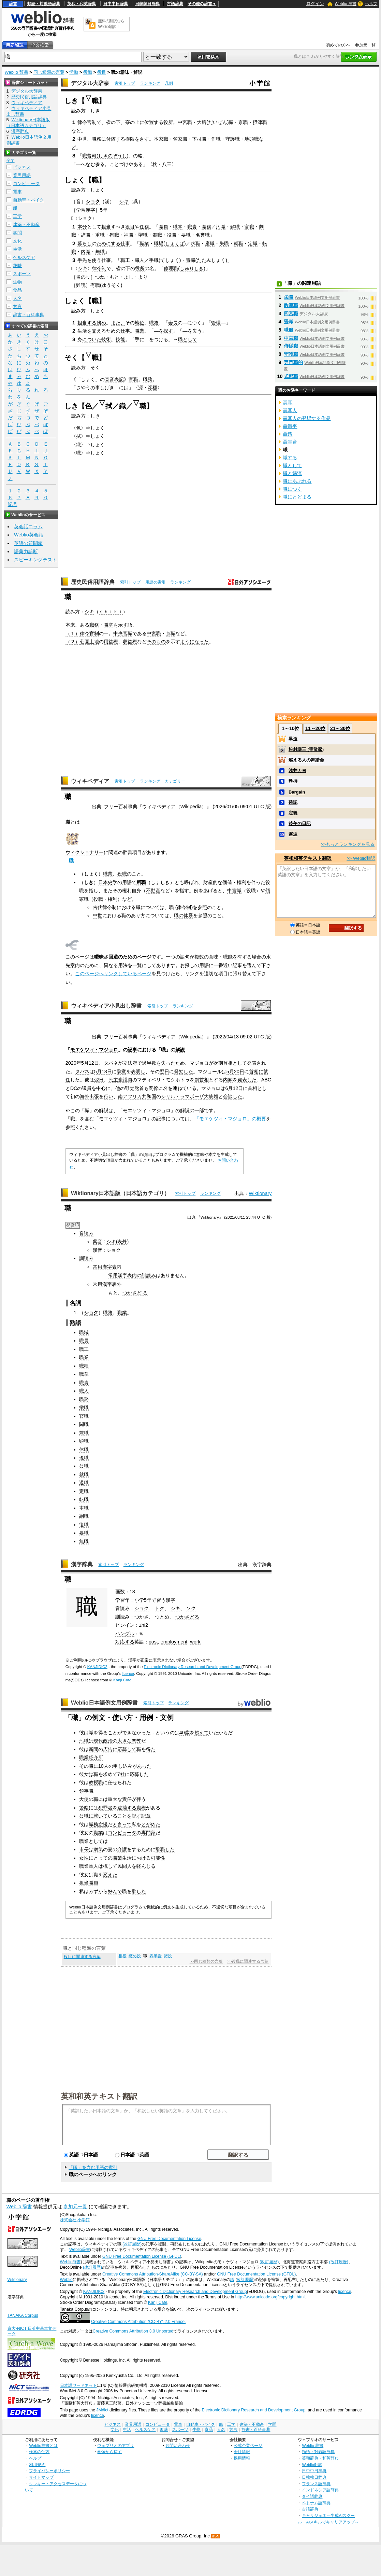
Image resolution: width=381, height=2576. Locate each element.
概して (110, 1866)
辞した (139, 1891)
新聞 (93, 1749)
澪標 (152, 387)
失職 (224, 243)
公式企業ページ (248, 2445)
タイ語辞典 (312, 2496)
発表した (247, 1079)
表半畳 (155, 1956)
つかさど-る (135, 1293)
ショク (93, 201)
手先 (82, 260)
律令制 (99, 268)
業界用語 (22, 175)
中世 (82, 139)
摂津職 (260, 122)
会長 (173, 322)
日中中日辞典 (115, 3)
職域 (84, 1332)
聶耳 (287, 402)
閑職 (84, 1424)
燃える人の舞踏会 (306, 759)
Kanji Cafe (122, 1680)
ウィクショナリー (84, 852)
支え (96, 331)
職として (187, 339)
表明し (138, 1071)
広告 (108, 1749)
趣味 (17, 265)
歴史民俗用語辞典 (93, 582)
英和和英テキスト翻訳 (99, 2096)
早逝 (293, 738)
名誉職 (202, 235)
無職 (100, 251)
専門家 (148, 1832)
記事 (132, 1049)
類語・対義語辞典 (43, 3)
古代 (97, 907)
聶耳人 (290, 410)
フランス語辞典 (316, 2483)
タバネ (111, 1063)
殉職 (114, 235)
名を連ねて (175, 1088)
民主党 (115, 1079)
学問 (17, 232)
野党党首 (134, 1088)
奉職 (157, 235)
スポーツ (22, 273)
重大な (115, 1799)
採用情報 (242, 2458)
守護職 (232, 139)
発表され (256, 1063)
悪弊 (136, 1741)
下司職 (199, 139)
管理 (216, 322)
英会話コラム (28, 526)
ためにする (108, 243)
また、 (118, 322)
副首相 (201, 1079)
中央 (118, 633)
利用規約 (37, 2464)
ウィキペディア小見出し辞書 (106, 1006)
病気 (98, 1849)
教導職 (291, 305)
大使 (84, 1799)
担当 (106, 226)
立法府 (130, 1063)
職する (290, 457)
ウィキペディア (90, 781)
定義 (293, 812)
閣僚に (156, 1088)
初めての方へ (338, 45)
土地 (94, 641)
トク (159, 1608)
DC (73, 1088)
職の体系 (183, 915)
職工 (125, 260)
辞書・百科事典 (28, 314)
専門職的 (293, 362)
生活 (17, 249)
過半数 (149, 1063)
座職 (210, 243)
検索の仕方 (39, 2451)
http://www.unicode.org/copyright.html (270, 2297)
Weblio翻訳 (312, 2464)
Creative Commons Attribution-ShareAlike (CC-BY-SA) (152, 2274)
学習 (120, 1600)
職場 (158, 243)
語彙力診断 (26, 551)
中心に (103, 1088)
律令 (82, 122)
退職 (84, 1482)
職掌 (177, 226)
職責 (192, 226)
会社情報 (242, 2451)
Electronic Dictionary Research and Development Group (192, 1667)
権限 (130, 139)
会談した (232, 1096)
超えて (201, 1732)
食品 (17, 290)
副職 (84, 1516)
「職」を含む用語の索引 (93, 2167)
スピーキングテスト (35, 559)
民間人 (124, 1866)
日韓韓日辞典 (147, 3)
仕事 (125, 243)
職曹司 (89, 155)
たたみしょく (211, 260)
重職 (100, 235)
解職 (235, 226)
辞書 (13, 3)
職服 (288, 330)
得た (151, 1749)
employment (174, 1641)
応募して (126, 1749)
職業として (91, 1841)
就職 (238, 243)
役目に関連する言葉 (82, 1957)
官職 (249, 226)
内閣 (228, 1079)
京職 (243, 122)
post (153, 1641)
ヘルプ (371, 3)
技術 (106, 339)
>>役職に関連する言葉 (247, 1961)
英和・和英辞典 (81, 3)
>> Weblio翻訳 (361, 858)
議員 (127, 1079)
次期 (218, 1063)
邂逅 (293, 834)
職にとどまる (297, 497)
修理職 (171, 268)
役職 (87, 72)
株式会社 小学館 (75, 2219)
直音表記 (114, 379)
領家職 (180, 139)
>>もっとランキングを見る (348, 844)
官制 (92, 122)
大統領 (211, 1096)
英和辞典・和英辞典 (320, 2458)
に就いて (98, 1816)
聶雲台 (290, 442)
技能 (120, 339)
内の (137, 1275)
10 (101, 1766)
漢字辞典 (82, 1564)
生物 (17, 281)
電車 (17, 191)
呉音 (97, 1241)
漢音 (97, 1250)
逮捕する (126, 1807)
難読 (81, 285)
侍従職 (291, 346)
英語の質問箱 (28, 543)
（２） (72, 641)
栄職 (84, 1407)
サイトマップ (41, 2477)
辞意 (121, 1071)
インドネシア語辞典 (320, 2490)
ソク (191, 1608)
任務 (144, 226)
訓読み (86, 1258)
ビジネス (22, 167)
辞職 (85, 235)
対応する (124, 1641)
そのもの (156, 641)
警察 (84, 1807)
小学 (139, 1600)
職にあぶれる (297, 481)
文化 (17, 240)
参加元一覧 (365, 45)
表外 (122, 1241)
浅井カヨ (297, 770)
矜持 (293, 781)
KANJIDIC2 (97, 1667)
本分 (82, 226)
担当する (87, 322)
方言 (17, 306)
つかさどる (187, 1617)
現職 (84, 1457)
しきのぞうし (112, 155)
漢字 (170, 1600)
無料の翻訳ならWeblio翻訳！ (111, 23)
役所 (168, 122)
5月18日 (103, 1071)
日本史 (105, 882)
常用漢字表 (105, 1267)
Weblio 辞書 (345, 3)
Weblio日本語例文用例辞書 (104, 1703)
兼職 (84, 1433)
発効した (183, 1071)
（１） (72, 633)
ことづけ (119, 164)
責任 (127, 1799)
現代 (98, 1741)
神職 (128, 235)
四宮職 (291, 313)
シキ (124, 201)
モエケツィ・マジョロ (94, 1049)
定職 (253, 243)
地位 (139, 322)
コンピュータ (122, 1832)
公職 (84, 1466)
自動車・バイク (28, 199)
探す (168, 331)
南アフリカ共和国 (137, 1096)
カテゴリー (175, 781)
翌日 (164, 1071)
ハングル (124, 1633)
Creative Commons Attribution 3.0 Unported (133, 2331)
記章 (146, 1816)
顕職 (84, 1441)
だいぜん (217, 122)
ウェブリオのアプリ (115, 2445)
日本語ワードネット (78, 2385)
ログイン (315, 3)
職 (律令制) (181, 907)
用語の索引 (155, 582)
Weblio (66, 2279)
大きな (124, 1741)
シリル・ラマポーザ (182, 1096)
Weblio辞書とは (43, 2445)
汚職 (220, 226)
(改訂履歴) (132, 2244)
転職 (84, 1499)
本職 (84, 1508)
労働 (73, 72)
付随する (115, 139)
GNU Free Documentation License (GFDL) (141, 2256)
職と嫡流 (292, 473)
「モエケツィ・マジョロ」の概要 (230, 1118)
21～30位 (340, 728)
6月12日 (234, 1088)
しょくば (174, 243)
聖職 (143, 235)
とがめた (150, 1824)
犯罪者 (105, 1807)
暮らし (84, 243)
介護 (122, 1849)
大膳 (201, 122)
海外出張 (89, 1096)
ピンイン (124, 1625)
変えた (110, 1874)
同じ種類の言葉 (48, 72)
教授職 (96, 1782)
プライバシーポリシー (49, 2470)
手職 (154, 260)
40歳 (184, 1732)
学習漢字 (85, 210)
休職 (84, 1449)
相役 (122, 1956)
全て (10, 160)
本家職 (161, 139)
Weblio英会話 (28, 534)
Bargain (297, 792)
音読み (86, 1233)
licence (128, 1673)
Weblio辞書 (79, 2249)
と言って (122, 1824)
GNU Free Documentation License (169, 2238)
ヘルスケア (24, 257)
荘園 (84, 641)
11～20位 (315, 728)
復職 (84, 1524)
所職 (141, 882)
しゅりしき (192, 268)
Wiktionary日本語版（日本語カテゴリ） (120, 1193)
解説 (180, 1049)
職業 (144, 243)
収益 (127, 641)
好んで (115, 1891)
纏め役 (135, 1956)
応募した (139, 1774)
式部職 (291, 376)
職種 (84, 1366)
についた (91, 339)
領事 (84, 1791)
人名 (17, 298)
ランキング (150, 83)
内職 (85, 251)
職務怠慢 (98, 1824)
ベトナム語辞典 (316, 2503)
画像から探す (109, 2451)
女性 (84, 1858)
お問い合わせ (177, 2445)
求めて (110, 1774)
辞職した (165, 1849)
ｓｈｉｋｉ (111, 611)
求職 (195, 243)
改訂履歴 (245, 2279)
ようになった (194, 641)
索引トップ (125, 83)
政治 (108, 1741)
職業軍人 (88, 1866)
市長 (84, 1849)
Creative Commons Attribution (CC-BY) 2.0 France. (138, 2321)
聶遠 (287, 434)
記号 (12, 504)
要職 (186, 235)
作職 (216, 139)
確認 (293, 802)
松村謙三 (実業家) (306, 749)
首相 (228, 1063)
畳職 (190, 260)
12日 (94, 1063)
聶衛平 (290, 426)
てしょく (169, 260)
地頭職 (252, 139)
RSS (215, 2536)
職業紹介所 (91, 1757)
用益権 (111, 641)
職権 (141, 1807)
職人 (139, 260)
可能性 (158, 1858)
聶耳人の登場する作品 (307, 418)
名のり (83, 277)
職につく (292, 489)
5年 (103, 210)
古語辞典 (175, 3)
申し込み (122, 1766)
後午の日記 (300, 823)
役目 (101, 72)
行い (108, 1096)
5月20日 (235, 1071)
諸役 (168, 1956)
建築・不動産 (26, 224)
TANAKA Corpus (23, 2315)
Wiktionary (260, 1193)
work (195, 1641)
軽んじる (146, 1866)
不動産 (153, 890)
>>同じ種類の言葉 (206, 1961)
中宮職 (185, 122)
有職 (95, 285)
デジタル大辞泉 (90, 83)
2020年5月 (77, 1063)
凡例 (169, 83)
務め (101, 322)
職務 (96, 139)
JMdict (102, 2410)
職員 (163, 226)
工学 (17, 216)
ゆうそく (111, 285)
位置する (153, 122)
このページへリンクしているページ (113, 973)
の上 (135, 122)
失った (168, 1063)
